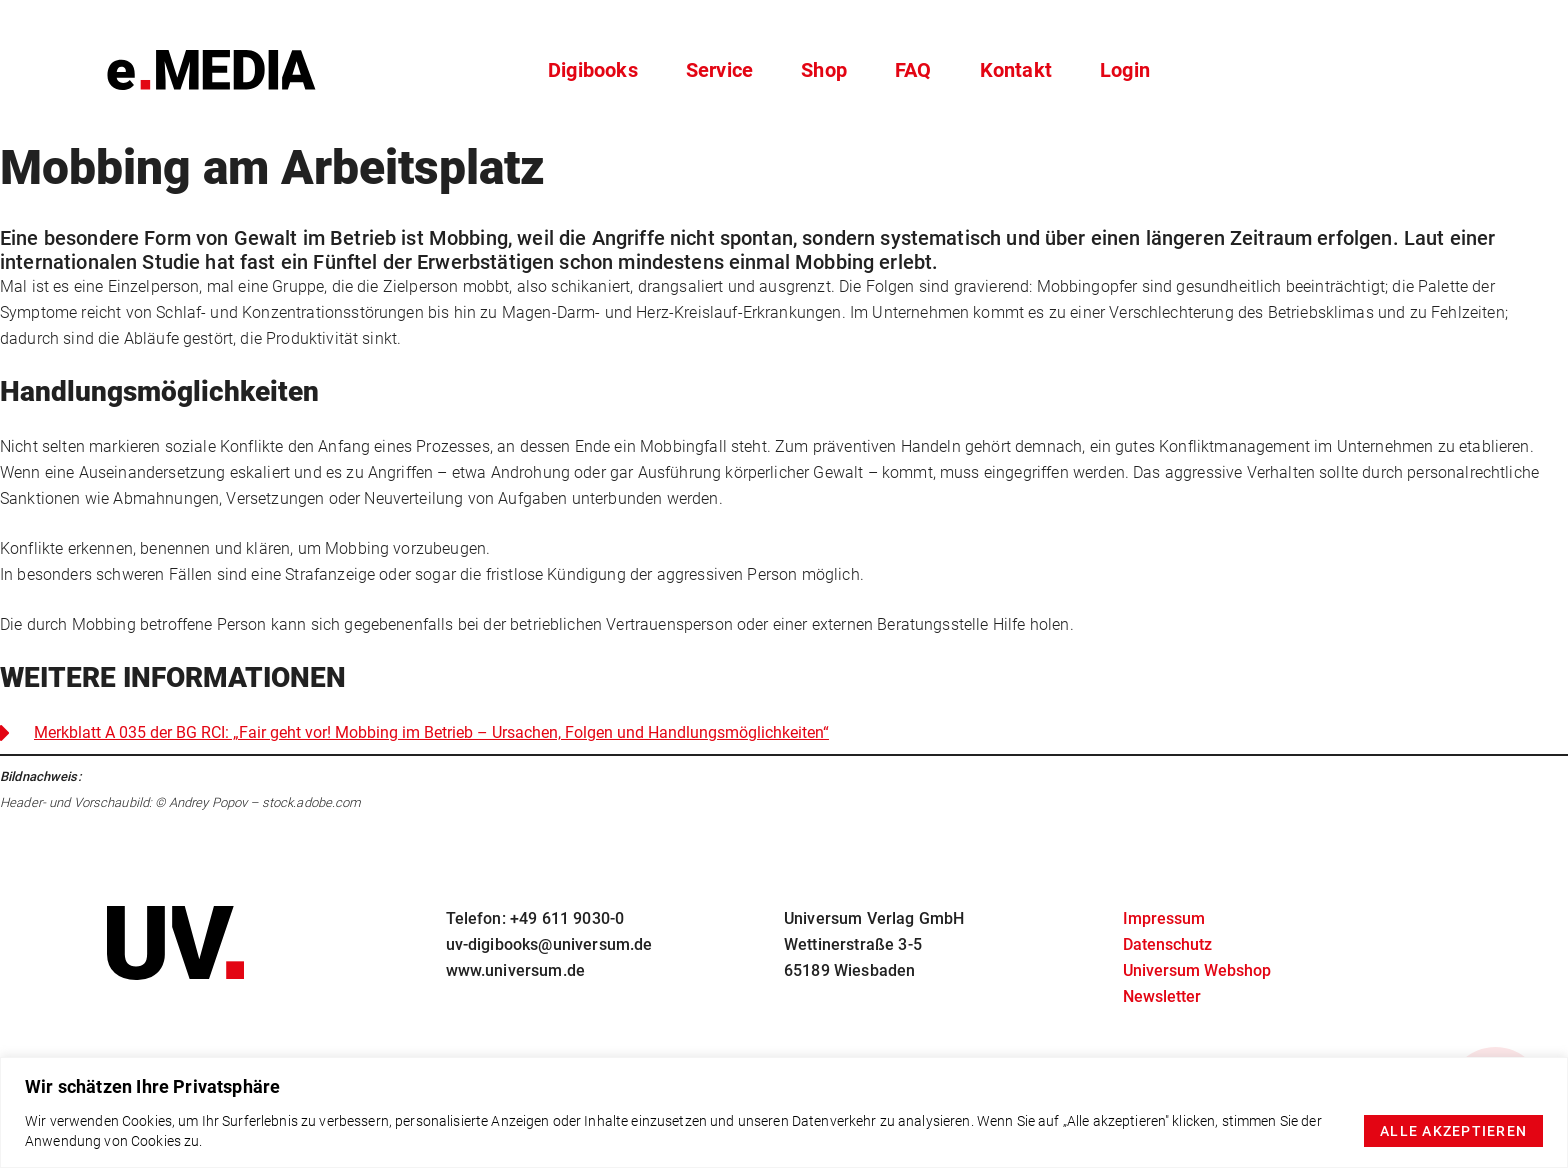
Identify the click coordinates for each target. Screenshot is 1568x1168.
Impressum (1164, 918)
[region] (784, 1112)
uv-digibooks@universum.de (549, 944)
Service (719, 70)
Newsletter (1162, 996)
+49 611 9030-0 (567, 918)
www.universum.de (516, 970)
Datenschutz (1167, 944)
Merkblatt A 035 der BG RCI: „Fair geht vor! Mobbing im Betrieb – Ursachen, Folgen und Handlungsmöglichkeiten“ (431, 732)
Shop (824, 70)
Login (1125, 70)
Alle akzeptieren (1453, 1131)
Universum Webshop (1197, 970)
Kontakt (1016, 70)
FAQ (913, 70)
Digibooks (593, 70)
